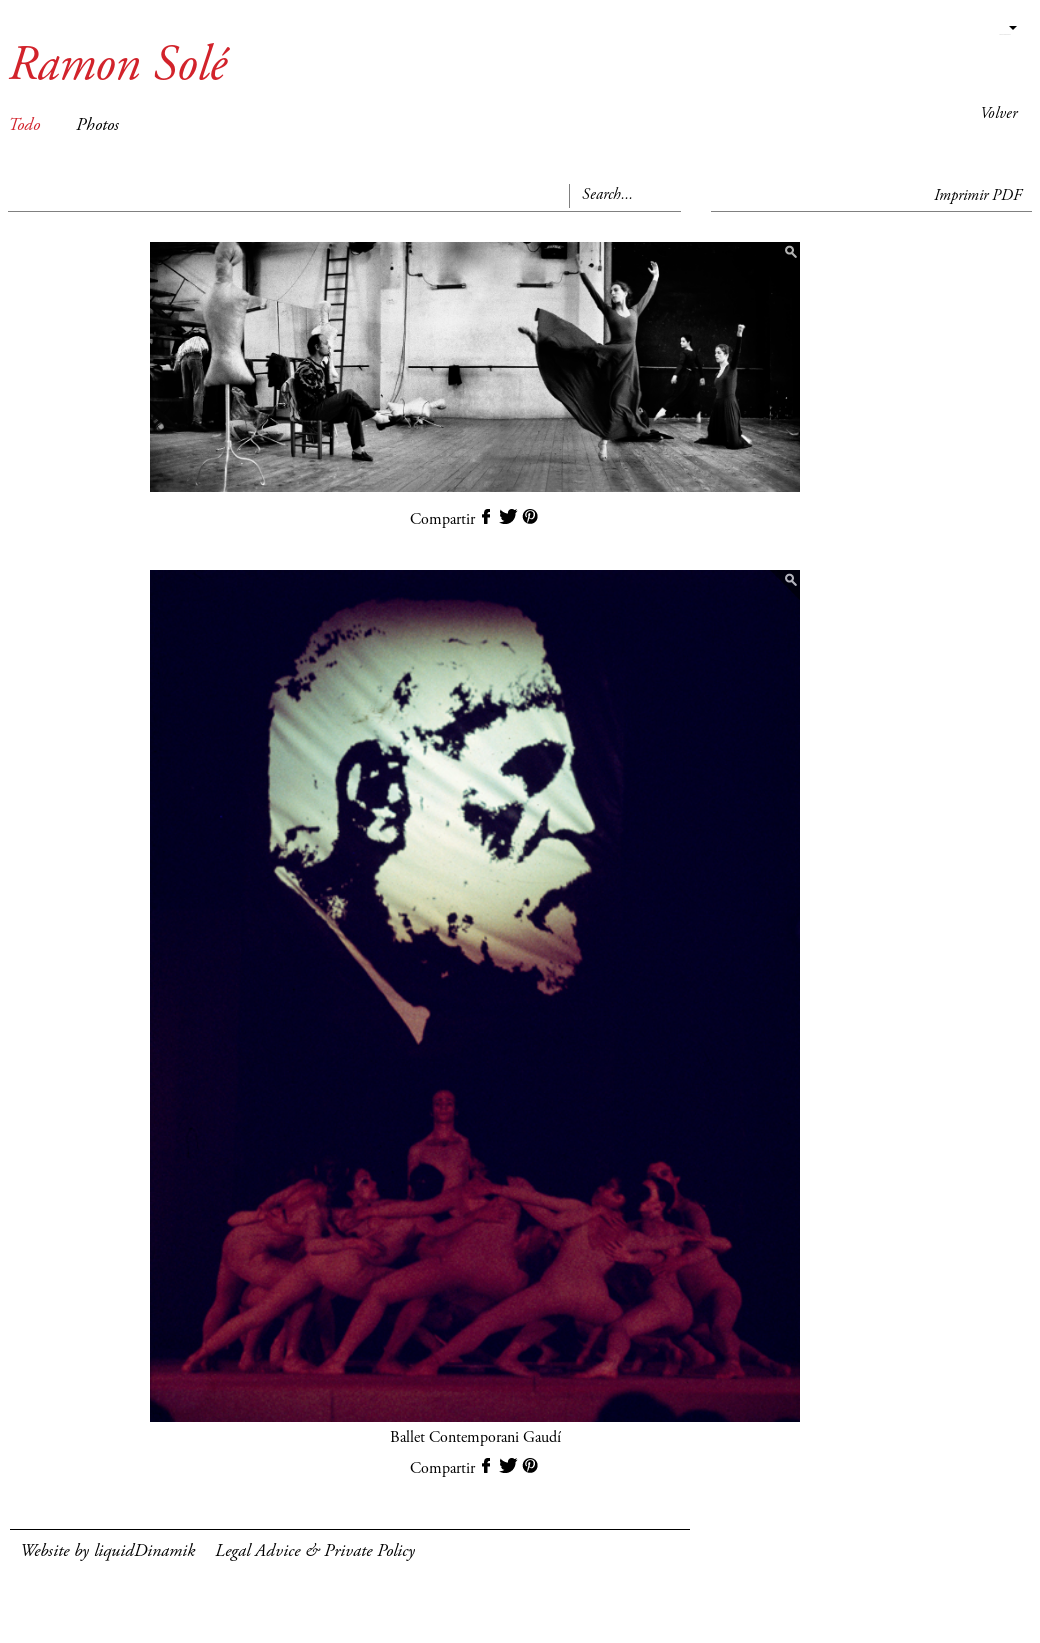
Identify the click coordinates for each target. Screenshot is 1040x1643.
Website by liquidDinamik (107, 1552)
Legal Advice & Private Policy (315, 1552)
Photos (97, 126)
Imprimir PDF (978, 196)
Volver (998, 114)
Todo (24, 126)
